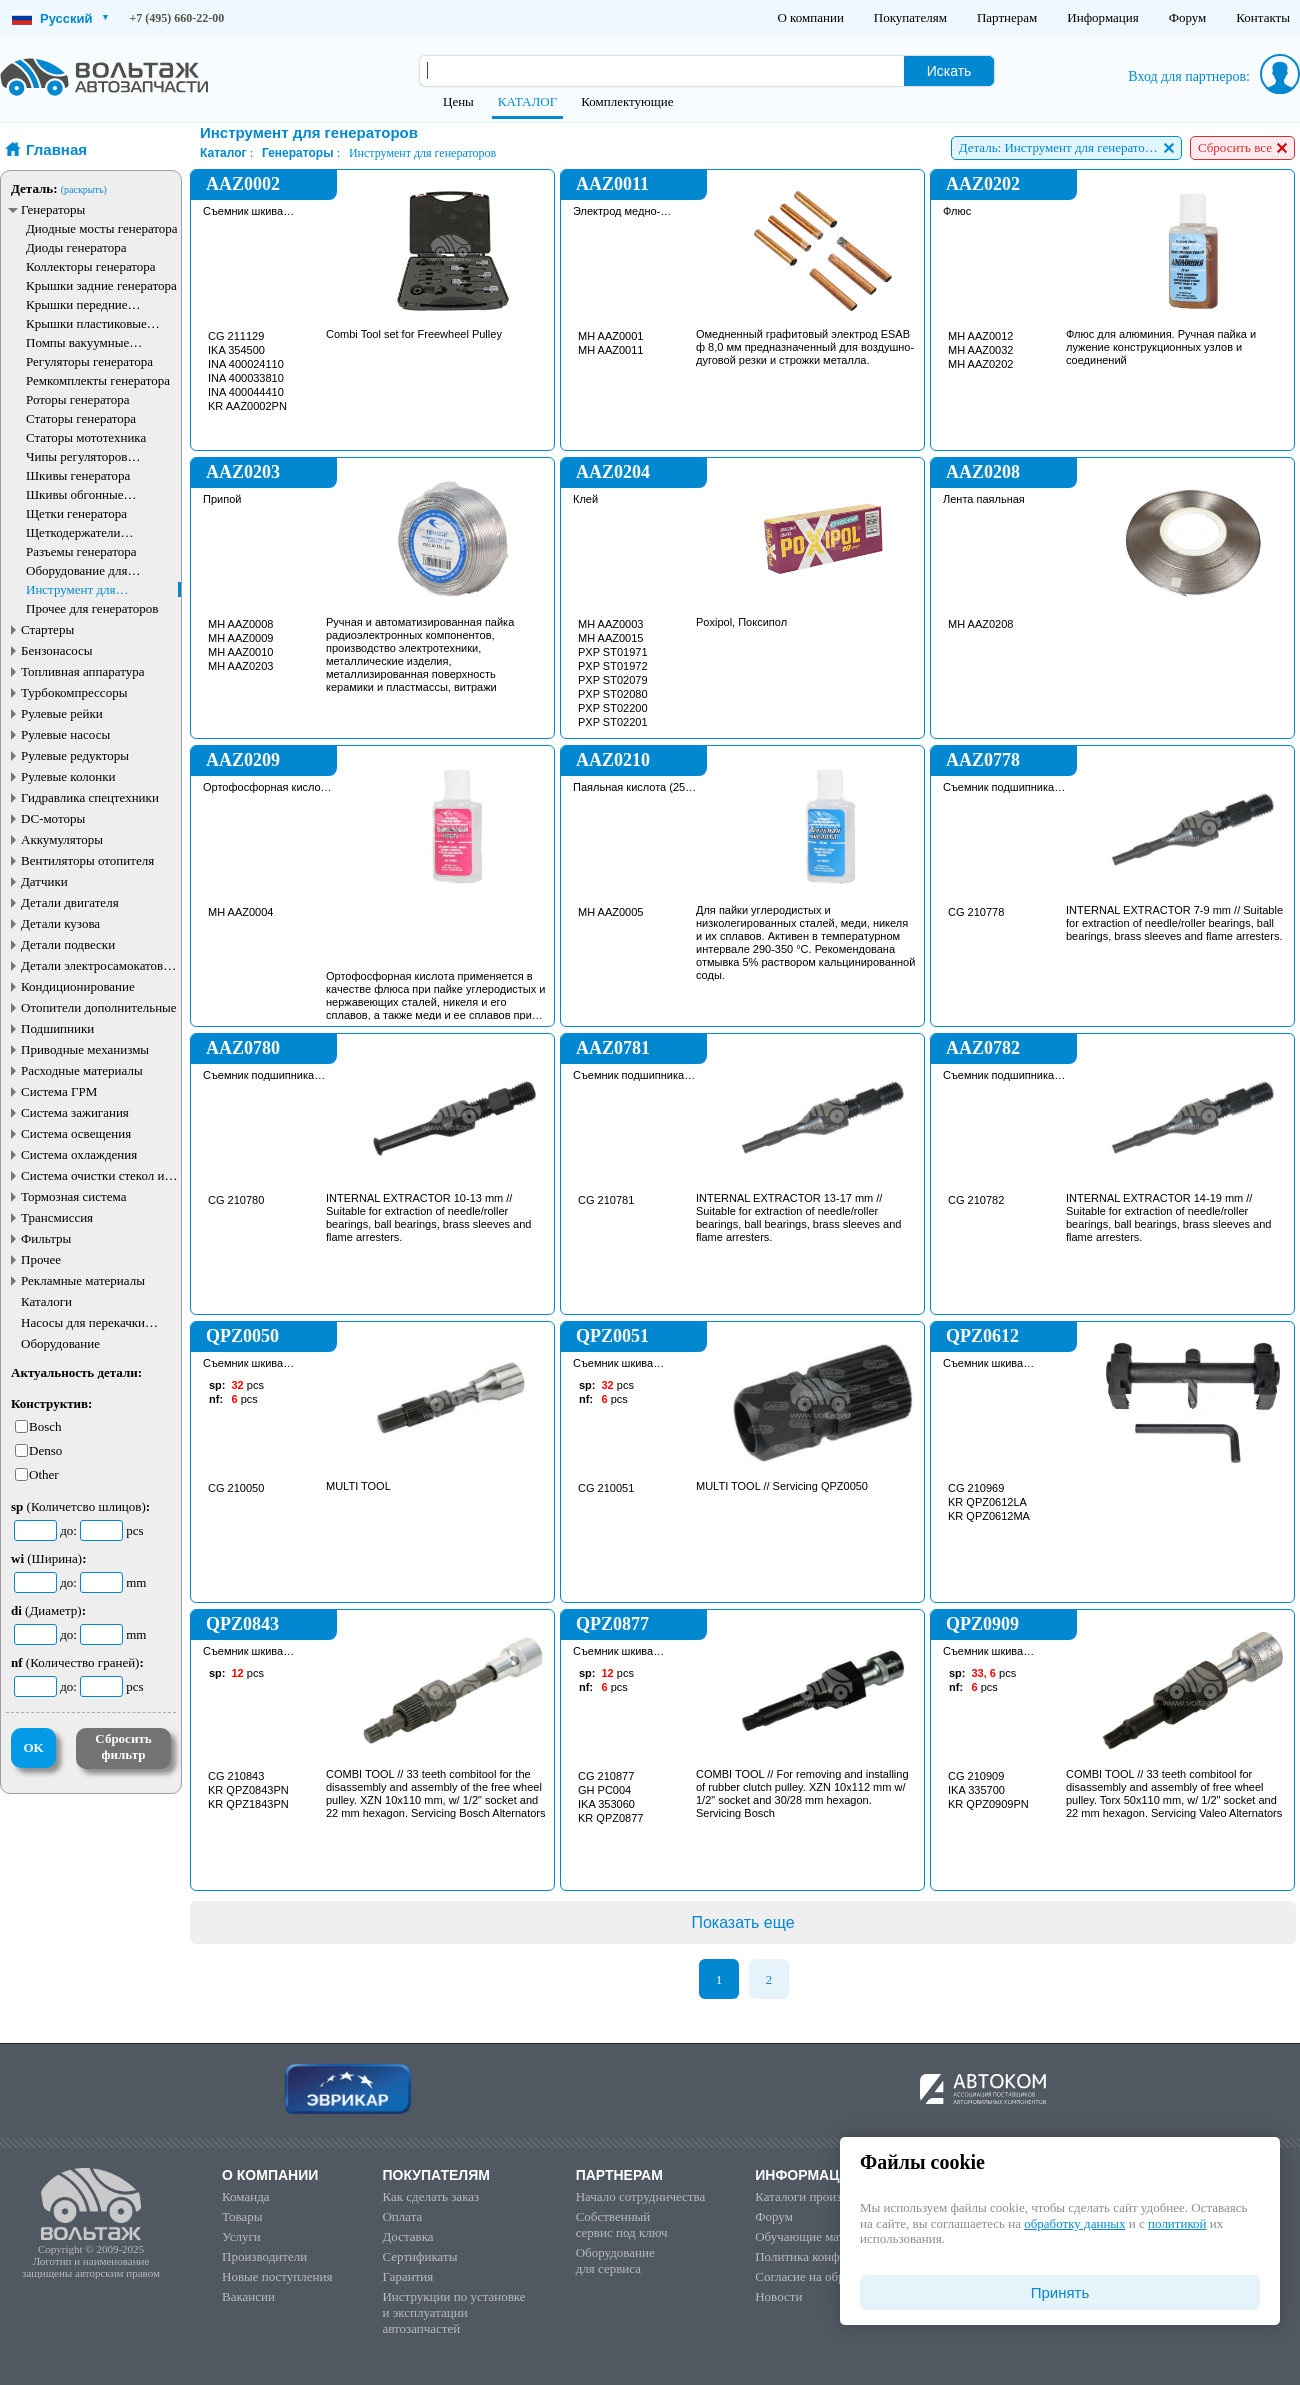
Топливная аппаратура (82, 671)
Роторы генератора (78, 399)
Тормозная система (73, 1196)
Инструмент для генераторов (71, 589)
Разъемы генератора (81, 551)
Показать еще (742, 1922)
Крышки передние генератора (77, 304)
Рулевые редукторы (75, 755)
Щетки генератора (76, 513)
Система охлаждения (79, 1154)
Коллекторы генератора (91, 266)
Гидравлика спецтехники (90, 797)
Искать (949, 71)
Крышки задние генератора (101, 285)
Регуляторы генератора (89, 361)
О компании (810, 17)
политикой (1177, 2223)
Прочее (41, 1259)
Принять (1060, 2292)
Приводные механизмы (85, 1049)
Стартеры (47, 629)
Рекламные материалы (83, 1280)
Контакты (1263, 17)
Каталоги (46, 1301)
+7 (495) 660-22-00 (177, 18)
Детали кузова (60, 923)
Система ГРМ (59, 1091)
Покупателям (910, 17)
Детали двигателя (70, 902)
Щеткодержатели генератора (73, 532)
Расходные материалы (82, 1070)
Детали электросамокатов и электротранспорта (97, 965)
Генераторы (53, 209)
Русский (60, 18)
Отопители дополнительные (99, 1007)
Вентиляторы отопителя (87, 860)
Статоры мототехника (86, 437)
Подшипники (57, 1028)
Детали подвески (68, 944)
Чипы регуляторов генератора (77, 456)
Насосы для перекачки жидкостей (83, 1322)
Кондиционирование (78, 986)
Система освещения (76, 1133)
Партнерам (1007, 17)
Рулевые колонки (68, 776)
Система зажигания (75, 1112)
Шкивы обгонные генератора (75, 494)
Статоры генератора (81, 418)
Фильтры (46, 1238)
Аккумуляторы (62, 839)
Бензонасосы (57, 650)
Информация (1102, 17)
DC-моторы (53, 818)
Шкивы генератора (78, 475)
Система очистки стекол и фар (93, 1175)
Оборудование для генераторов (76, 570)
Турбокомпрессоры (74, 692)
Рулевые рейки (62, 713)
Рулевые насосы (65, 734)
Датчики (44, 881)
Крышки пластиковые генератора (86, 323)
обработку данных (1074, 2223)
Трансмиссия (57, 1217)
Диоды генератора (76, 247)
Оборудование (60, 1343)
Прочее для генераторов (92, 608)
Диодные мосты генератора (102, 228)
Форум (1188, 17)
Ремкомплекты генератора (98, 380)
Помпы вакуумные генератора (77, 342)
